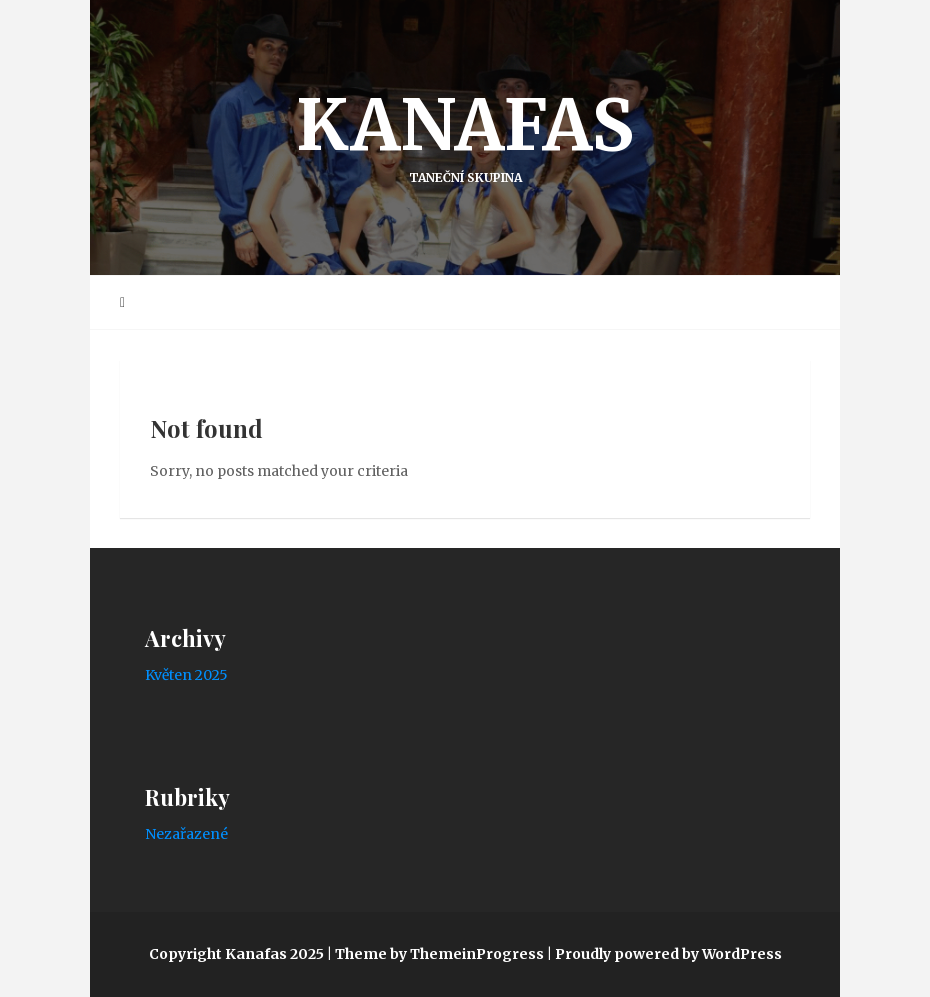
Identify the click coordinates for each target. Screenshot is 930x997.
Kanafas (465, 133)
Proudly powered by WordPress (668, 954)
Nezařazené (186, 834)
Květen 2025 (186, 675)
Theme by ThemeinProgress (439, 954)
